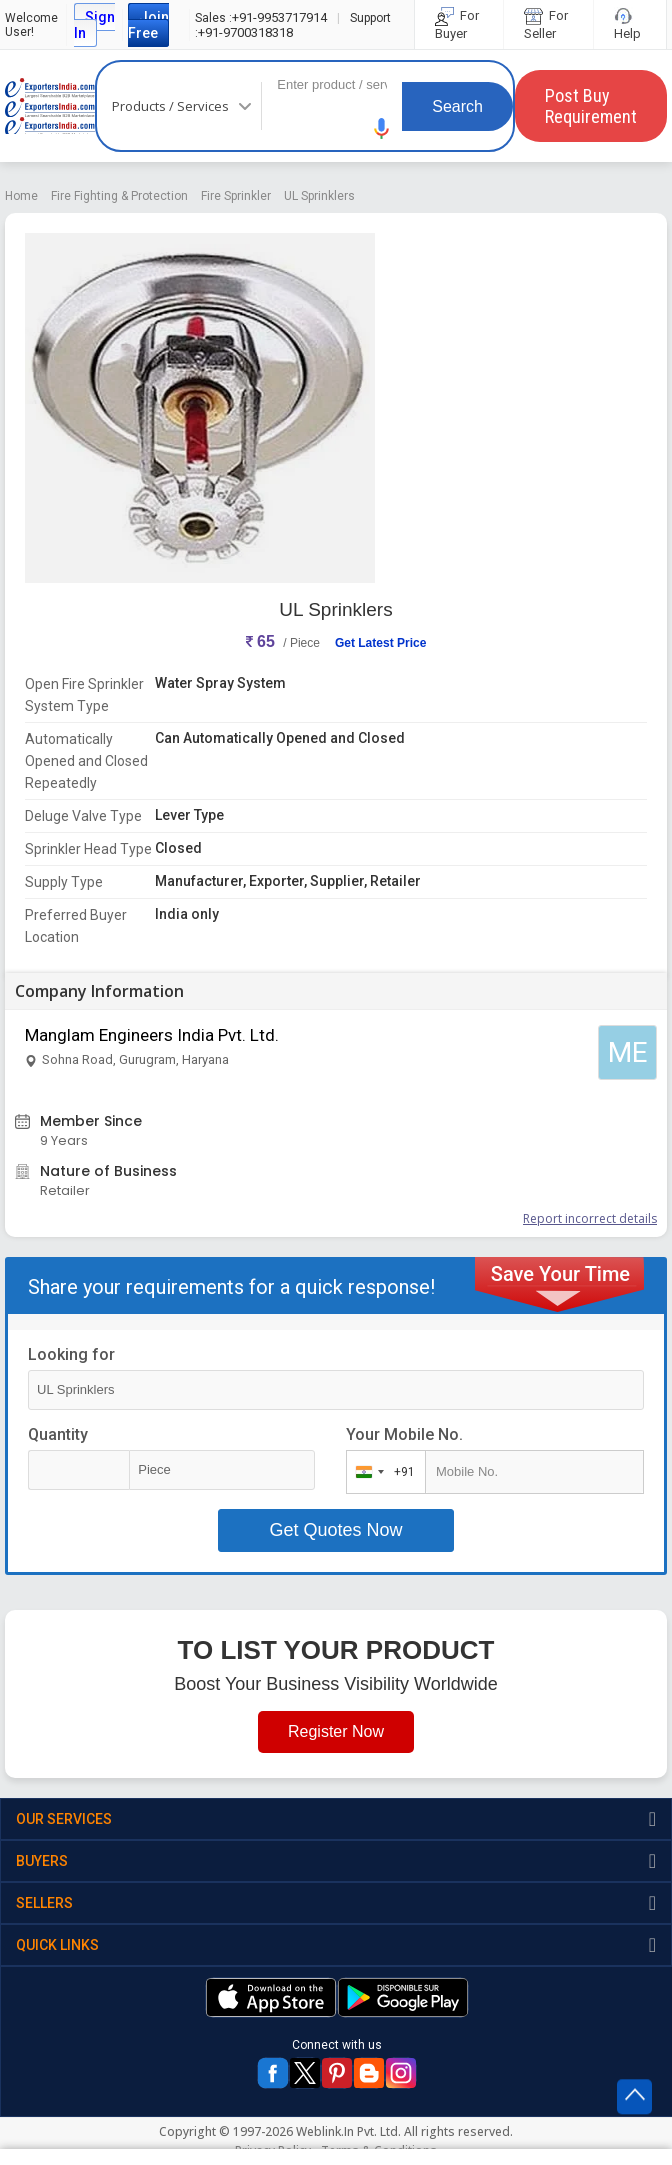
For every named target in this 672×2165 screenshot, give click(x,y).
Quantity (58, 1434)
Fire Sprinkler (236, 196)
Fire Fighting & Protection (119, 196)
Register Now (336, 1731)
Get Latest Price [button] (380, 643)
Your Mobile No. (404, 1434)
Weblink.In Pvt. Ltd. (348, 2131)
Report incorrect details (590, 1218)
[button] (382, 128)
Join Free (148, 25)
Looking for (71, 1354)
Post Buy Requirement (591, 106)
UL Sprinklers (319, 196)
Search (457, 106)
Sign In (94, 25)
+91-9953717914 (261, 17)
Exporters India (50, 106)
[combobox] (381, 1472)
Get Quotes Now (335, 1530)
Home (21, 196)
